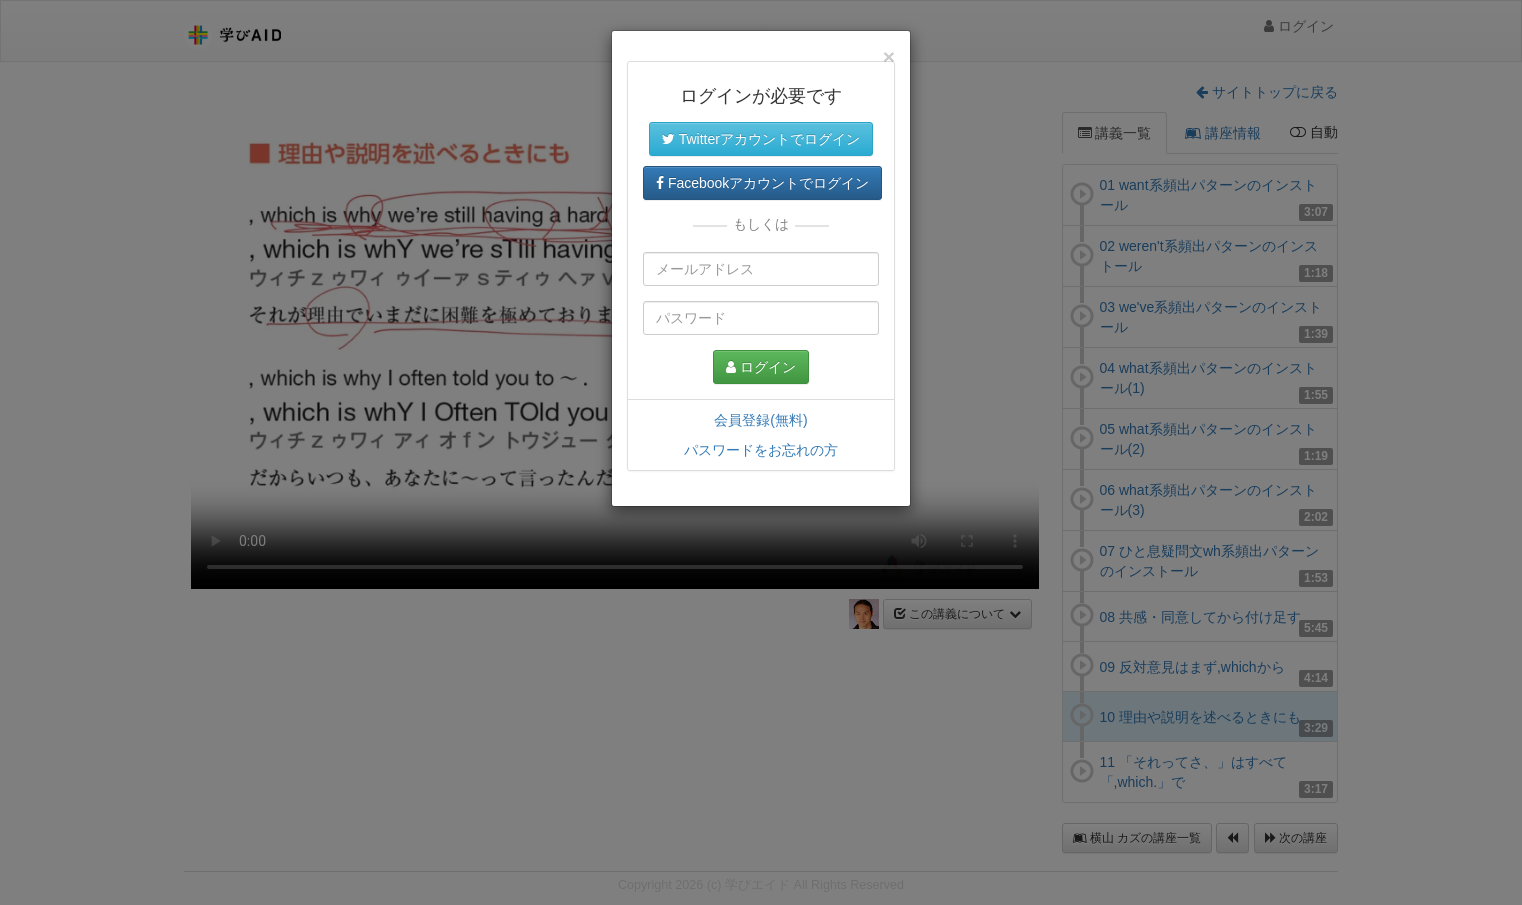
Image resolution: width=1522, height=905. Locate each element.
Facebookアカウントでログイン (762, 183)
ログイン (761, 367)
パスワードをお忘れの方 (761, 450)
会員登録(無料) (760, 420)
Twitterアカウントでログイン (761, 139)
